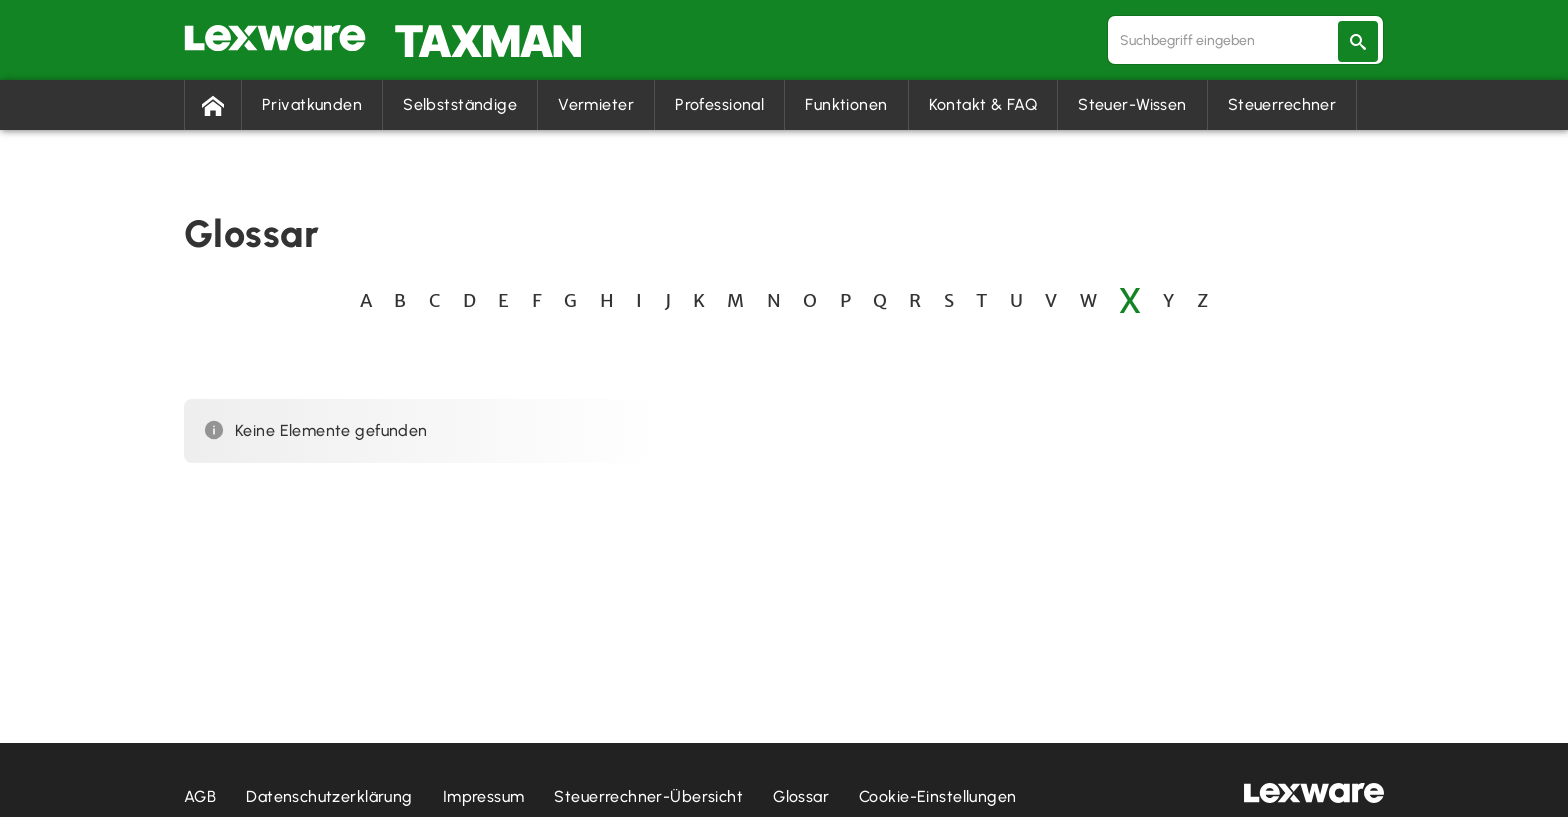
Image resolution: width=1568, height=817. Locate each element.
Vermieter (596, 104)
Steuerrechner (1282, 104)
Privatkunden (312, 104)
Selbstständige (460, 104)
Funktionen (846, 104)
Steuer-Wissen (1132, 104)
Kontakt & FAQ (983, 104)
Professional (719, 104)
